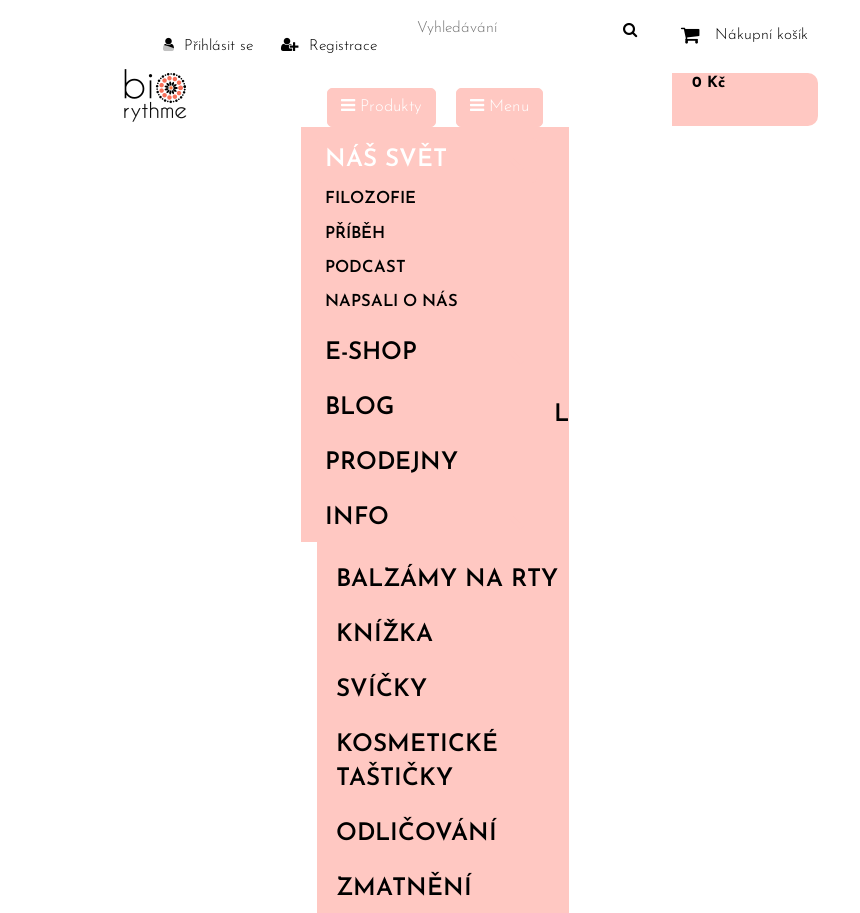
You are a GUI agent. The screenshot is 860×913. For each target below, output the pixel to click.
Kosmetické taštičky (417, 762)
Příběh (355, 234)
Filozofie (370, 199)
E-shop (431, 353)
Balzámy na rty (447, 580)
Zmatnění (404, 889)
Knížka (384, 635)
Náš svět (431, 160)
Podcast (365, 268)
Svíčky (381, 690)
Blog (359, 408)
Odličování (416, 834)
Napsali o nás (391, 302)
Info (431, 518)
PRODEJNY (391, 463)
